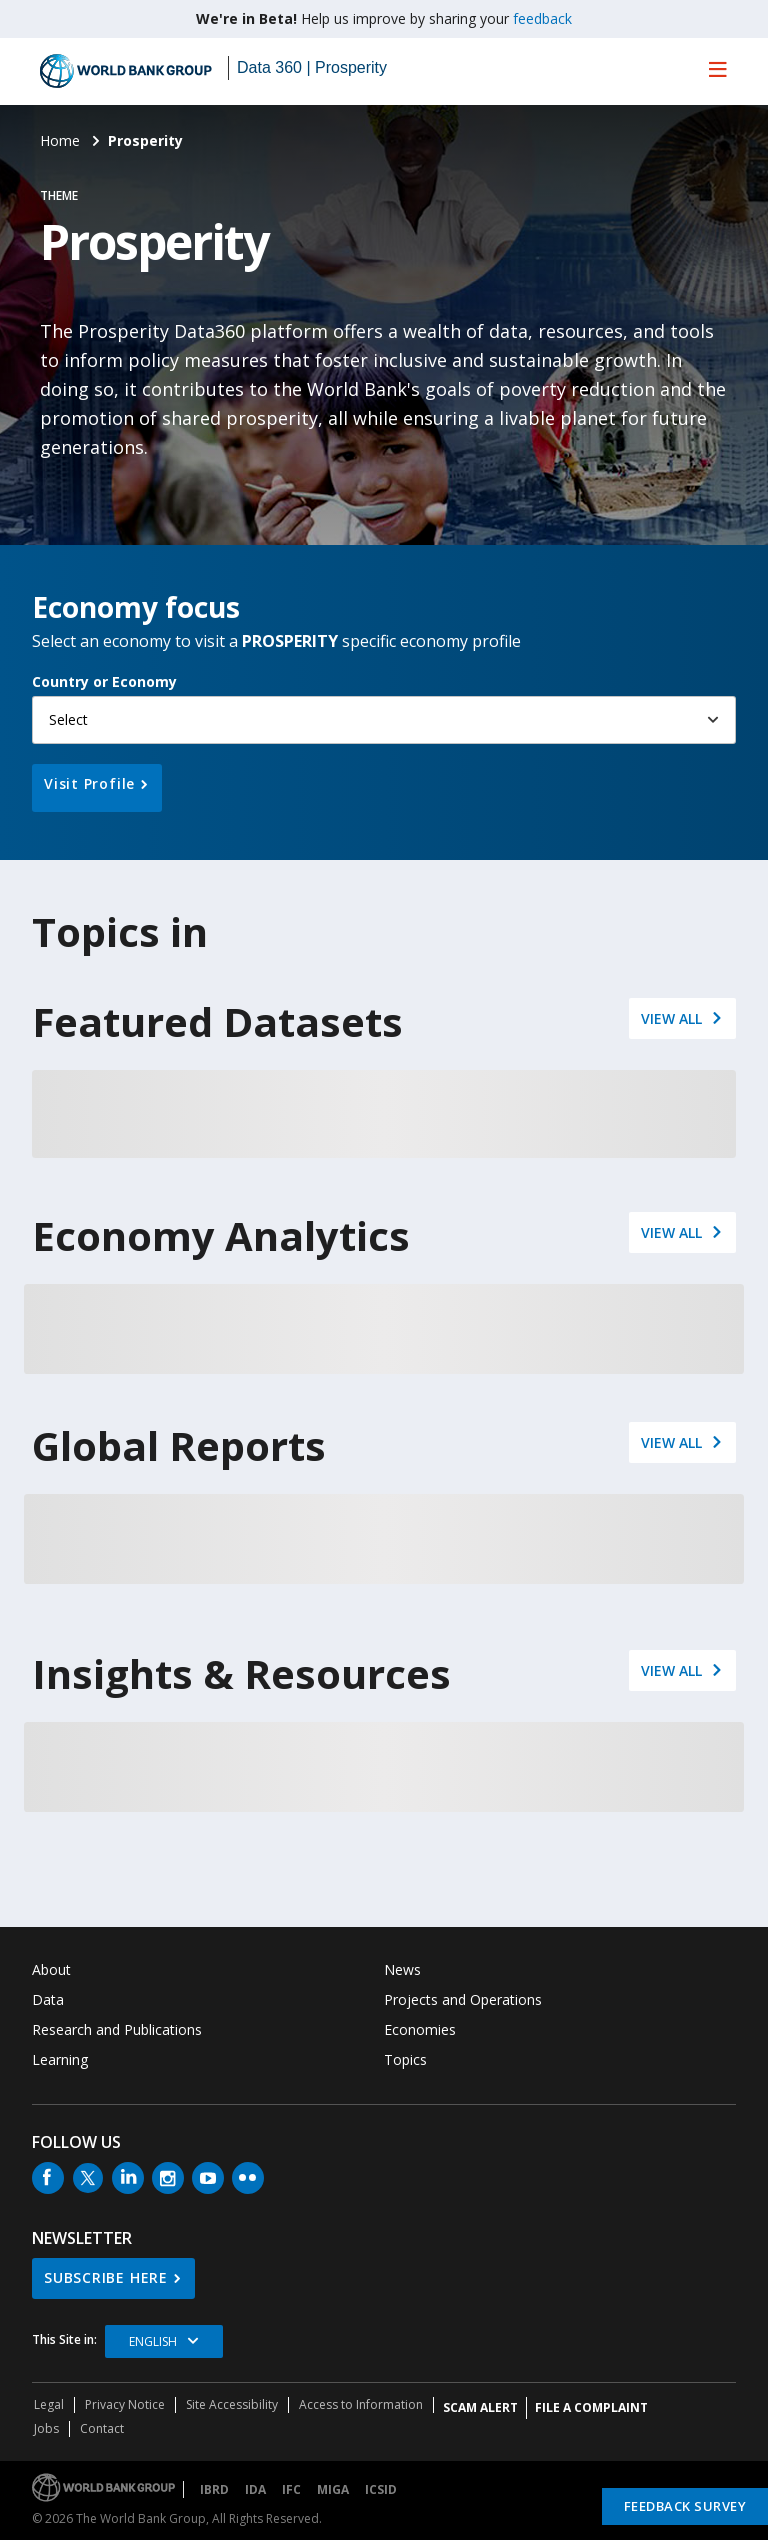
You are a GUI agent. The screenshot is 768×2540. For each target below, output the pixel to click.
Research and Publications (117, 2029)
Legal (49, 2404)
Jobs (46, 2428)
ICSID (381, 2489)
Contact (102, 2428)
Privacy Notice (125, 2404)
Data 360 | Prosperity (312, 67)
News (402, 1969)
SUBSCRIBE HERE (106, 2277)
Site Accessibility (232, 2404)
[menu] (718, 69)
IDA (255, 2489)
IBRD (214, 2489)
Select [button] (68, 719)
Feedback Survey (685, 2506)
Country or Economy (104, 681)
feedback (542, 18)
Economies (420, 2029)
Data (48, 1999)
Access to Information (361, 2404)
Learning (60, 2059)
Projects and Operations (463, 1999)
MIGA (333, 2489)
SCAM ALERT (480, 2407)
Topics (405, 2059)
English (153, 2341)
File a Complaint (591, 2407)
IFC (291, 2489)
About (51, 1969)
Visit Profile (89, 783)
